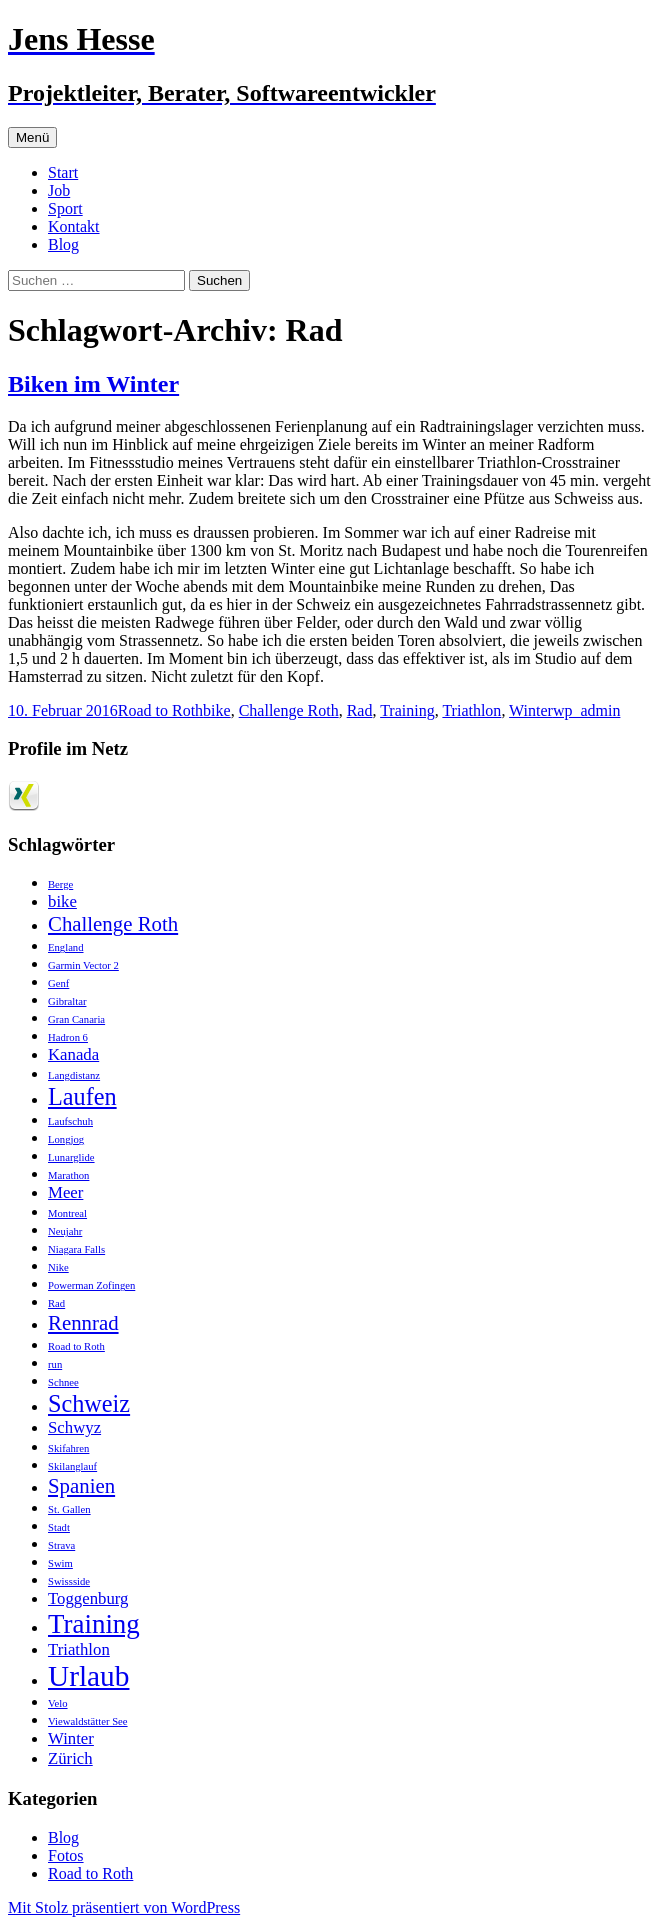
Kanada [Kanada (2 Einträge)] (73, 1054)
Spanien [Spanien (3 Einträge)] (81, 1486)
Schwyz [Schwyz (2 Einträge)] (74, 1427)
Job (59, 190)
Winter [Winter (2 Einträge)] (71, 1738)
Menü (32, 137)
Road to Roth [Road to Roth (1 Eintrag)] (76, 1346)
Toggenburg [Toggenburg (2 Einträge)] (88, 1598)
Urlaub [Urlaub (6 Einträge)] (88, 1676)
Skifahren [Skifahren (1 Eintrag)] (68, 1448)
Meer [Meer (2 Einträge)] (65, 1192)
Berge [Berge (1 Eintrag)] (60, 884)
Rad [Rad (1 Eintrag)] (56, 1303)
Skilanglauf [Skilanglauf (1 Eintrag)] (72, 1466)
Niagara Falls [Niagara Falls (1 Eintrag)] (76, 1249)
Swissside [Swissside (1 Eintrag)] (69, 1581)
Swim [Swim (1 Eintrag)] (60, 1563)
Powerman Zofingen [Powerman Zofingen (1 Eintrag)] (91, 1285)
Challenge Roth (289, 710)
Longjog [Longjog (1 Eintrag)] (66, 1139)
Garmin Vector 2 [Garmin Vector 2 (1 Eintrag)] (83, 965)
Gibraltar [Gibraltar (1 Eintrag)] (67, 1001)
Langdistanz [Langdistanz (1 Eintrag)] (74, 1075)
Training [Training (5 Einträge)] (94, 1624)
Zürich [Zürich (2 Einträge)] (70, 1758)
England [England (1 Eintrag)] (66, 947)
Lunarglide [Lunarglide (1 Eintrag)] (71, 1157)
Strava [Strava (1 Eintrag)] (61, 1545)
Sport (65, 208)
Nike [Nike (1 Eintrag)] (58, 1267)
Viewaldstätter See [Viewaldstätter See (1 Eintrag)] (88, 1721)
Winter (531, 710)
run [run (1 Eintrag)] (55, 1364)
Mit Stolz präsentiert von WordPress (124, 1907)
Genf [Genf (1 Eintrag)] (58, 983)
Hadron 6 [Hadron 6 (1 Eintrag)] (68, 1037)
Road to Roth (160, 710)
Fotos (66, 1855)
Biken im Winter (93, 384)
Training (407, 710)
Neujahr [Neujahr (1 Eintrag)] (65, 1231)
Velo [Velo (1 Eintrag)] (58, 1703)
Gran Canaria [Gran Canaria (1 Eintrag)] (76, 1019)
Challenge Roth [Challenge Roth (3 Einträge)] (113, 924)
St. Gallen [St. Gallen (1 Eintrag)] (69, 1509)
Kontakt (74, 226)
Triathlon (471, 710)
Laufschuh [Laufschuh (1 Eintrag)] (70, 1121)
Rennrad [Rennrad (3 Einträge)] (83, 1323)
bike (217, 710)
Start (63, 172)
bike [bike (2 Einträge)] (62, 901)
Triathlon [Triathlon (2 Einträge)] (79, 1649)
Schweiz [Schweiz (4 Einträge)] (89, 1403)
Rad (360, 710)
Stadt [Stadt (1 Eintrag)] (59, 1527)
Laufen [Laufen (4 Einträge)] (82, 1096)
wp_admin (587, 710)
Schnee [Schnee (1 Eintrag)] (63, 1382)
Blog (63, 244)
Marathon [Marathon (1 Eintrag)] (68, 1175)
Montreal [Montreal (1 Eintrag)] (67, 1213)
